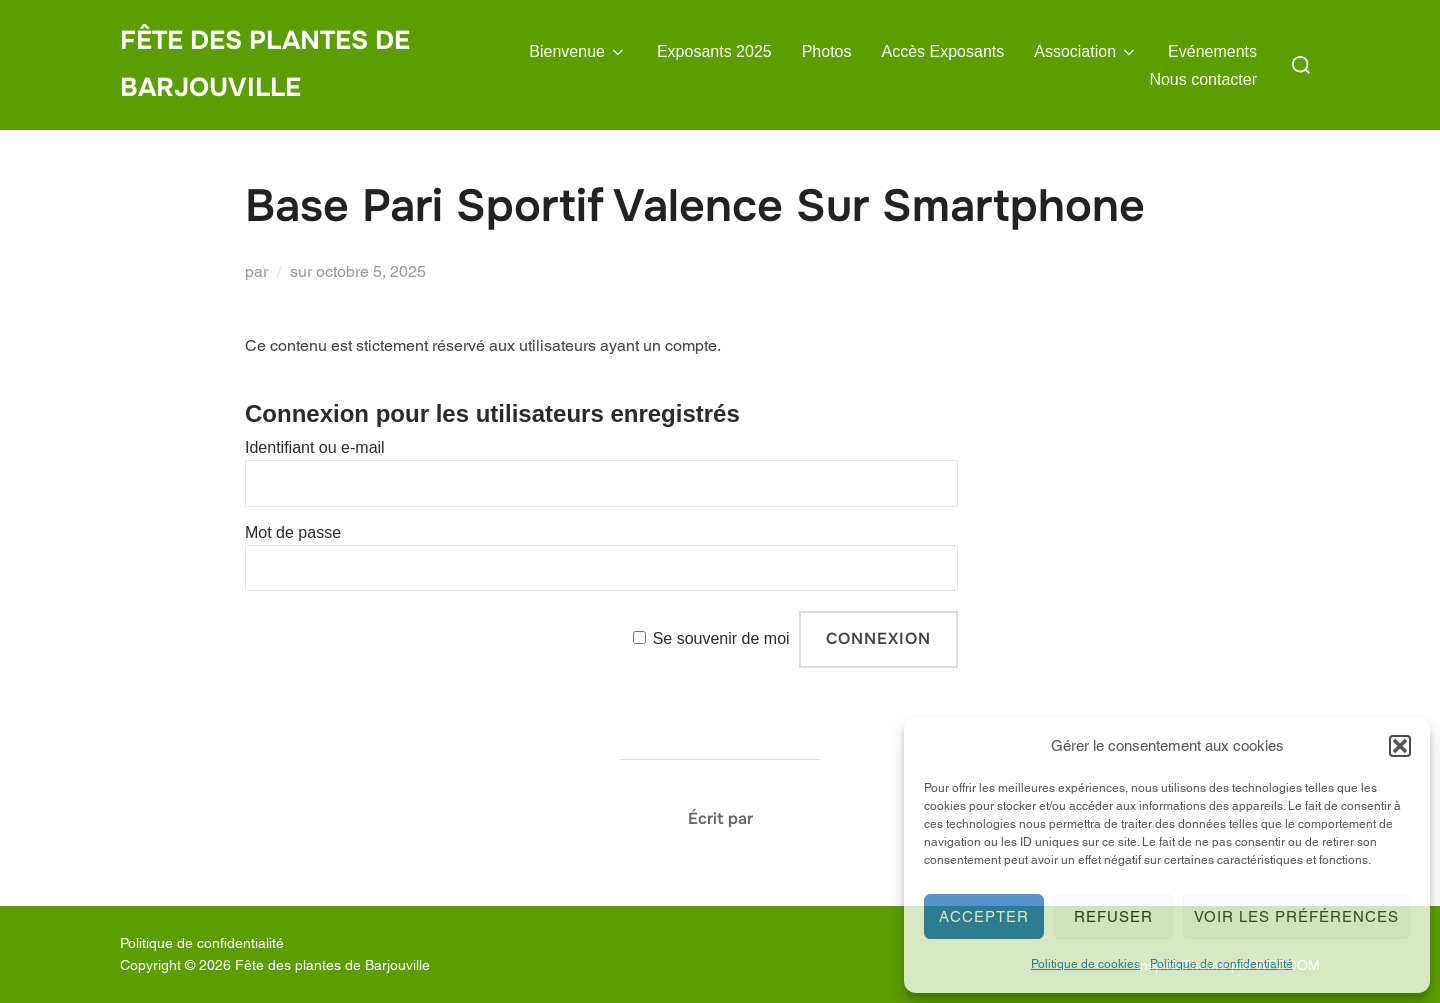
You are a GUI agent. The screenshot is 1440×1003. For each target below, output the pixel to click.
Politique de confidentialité (1221, 964)
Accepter (984, 916)
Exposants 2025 (714, 51)
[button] (1400, 746)
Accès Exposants (943, 51)
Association (1086, 52)
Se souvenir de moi (721, 638)
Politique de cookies (1085, 964)
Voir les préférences (1296, 916)
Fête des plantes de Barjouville (265, 64)
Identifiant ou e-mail (315, 447)
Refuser (1113, 916)
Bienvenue (578, 52)
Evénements (1212, 51)
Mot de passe (293, 532)
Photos (827, 51)
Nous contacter (1203, 79)
